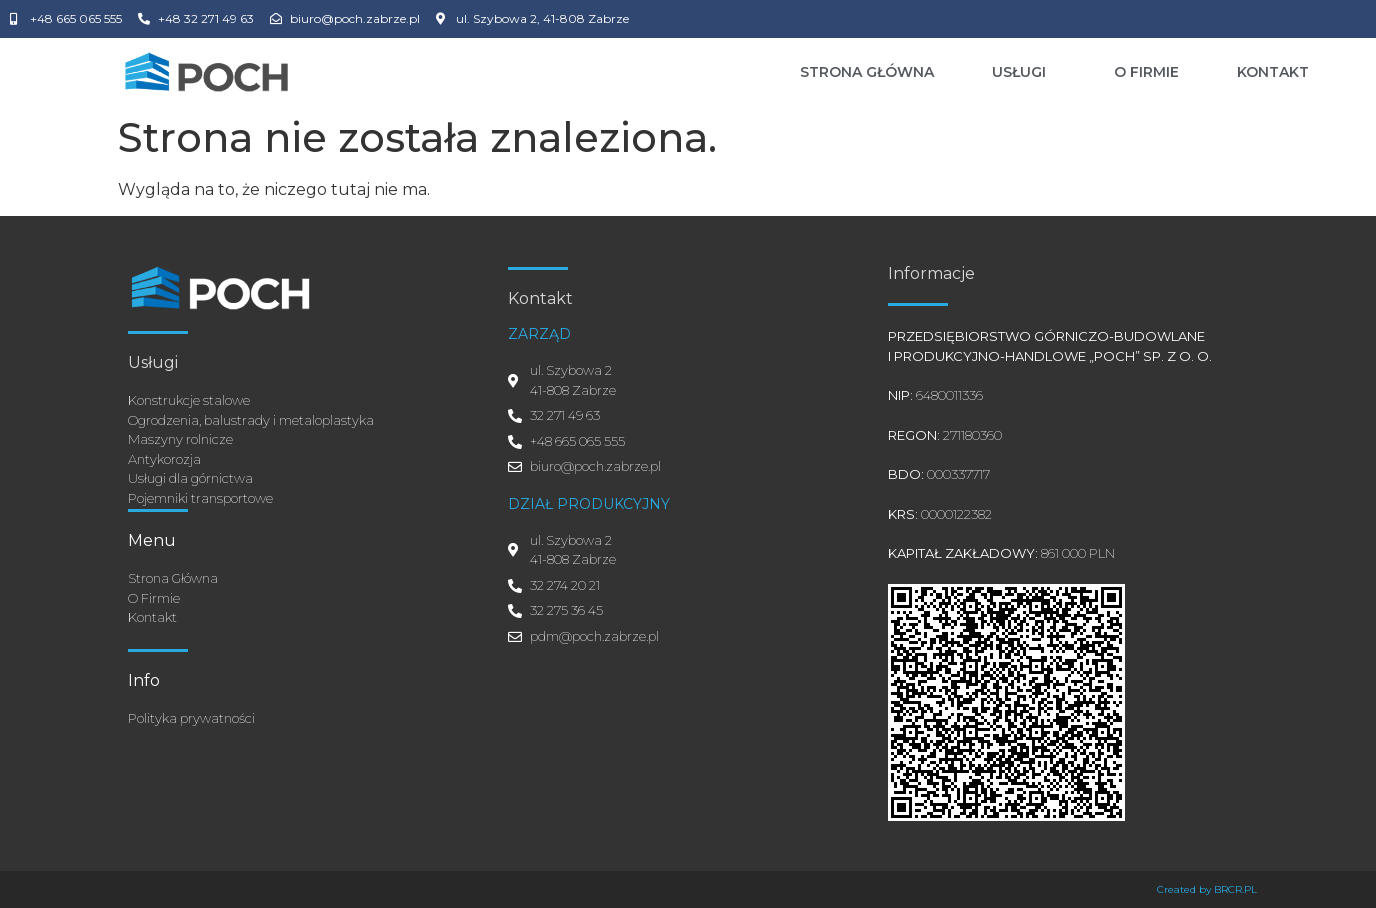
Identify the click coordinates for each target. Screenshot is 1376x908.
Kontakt (1273, 72)
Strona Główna (867, 72)
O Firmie (1146, 72)
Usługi (1024, 72)
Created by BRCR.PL (1207, 889)
